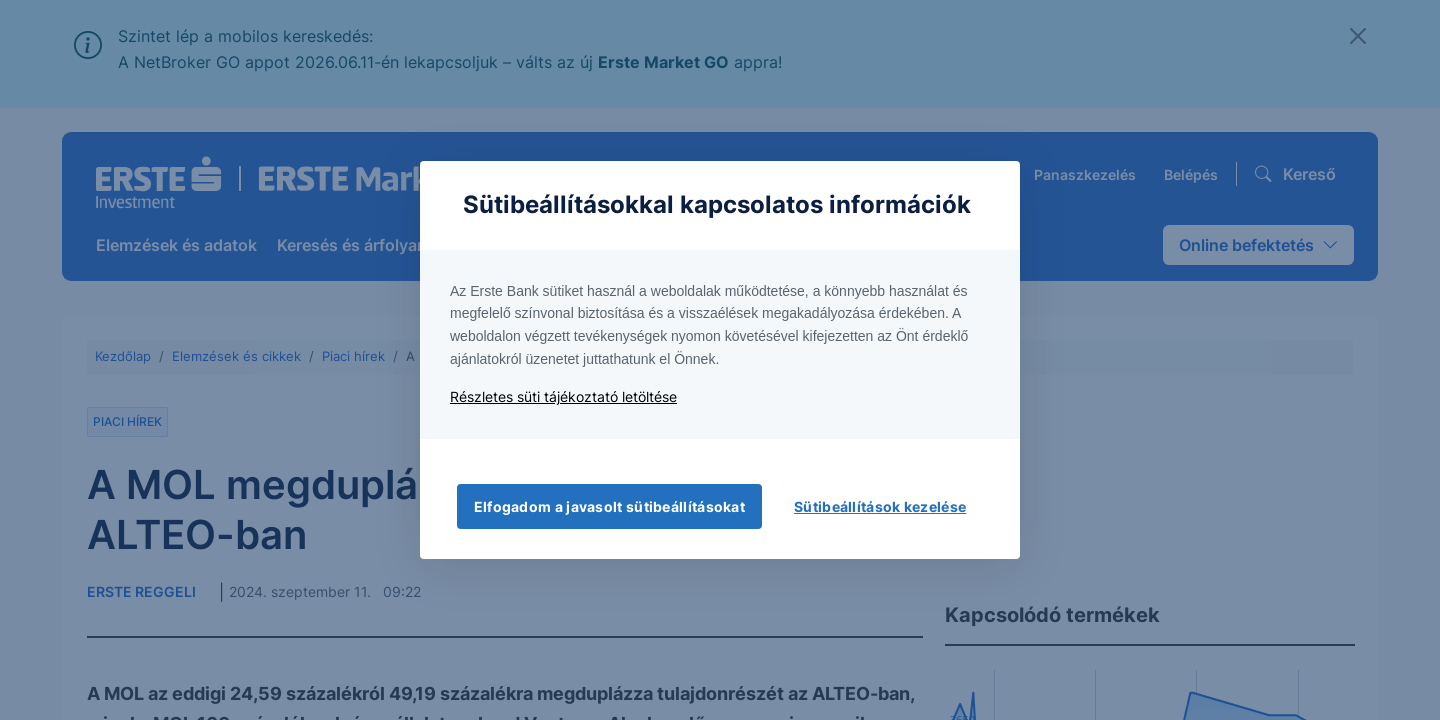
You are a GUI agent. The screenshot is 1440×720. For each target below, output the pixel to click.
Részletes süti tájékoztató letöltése (563, 396)
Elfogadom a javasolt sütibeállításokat (609, 506)
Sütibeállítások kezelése (880, 506)
